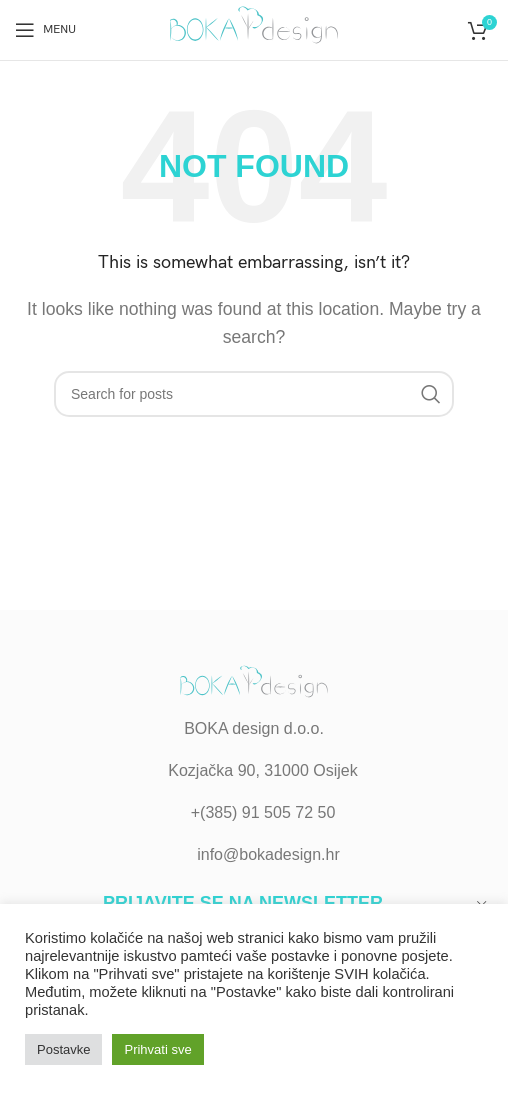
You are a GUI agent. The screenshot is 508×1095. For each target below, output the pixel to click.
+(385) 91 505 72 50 (263, 812)
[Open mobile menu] (45, 30)
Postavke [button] (63, 1049)
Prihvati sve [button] (157, 1049)
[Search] (254, 394)
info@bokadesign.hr (268, 854)
